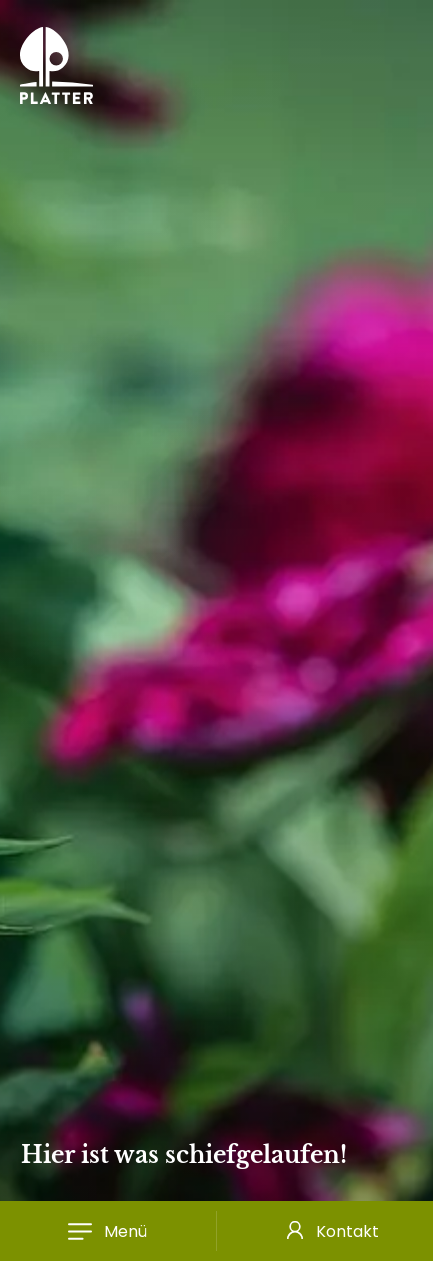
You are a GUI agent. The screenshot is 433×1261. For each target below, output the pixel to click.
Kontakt (347, 1231)
